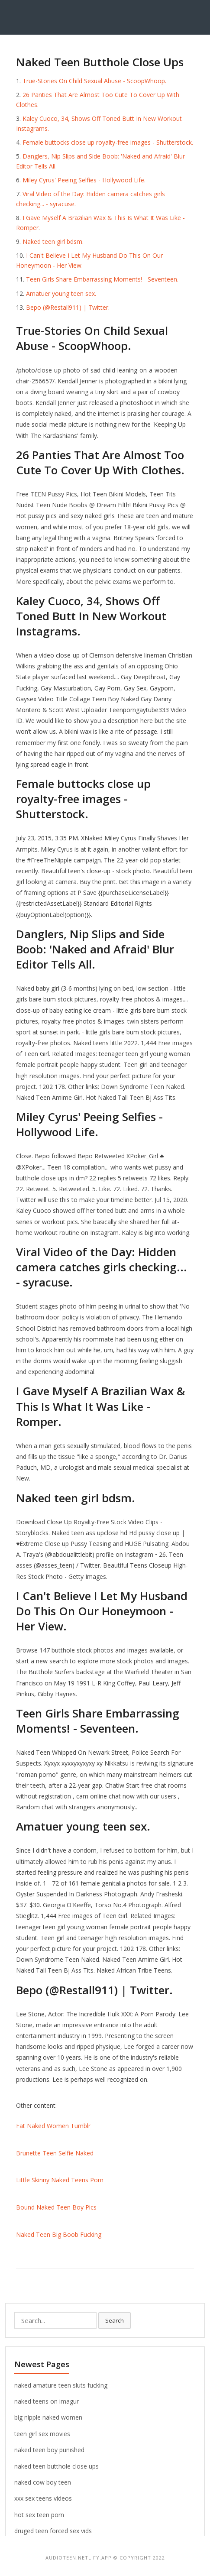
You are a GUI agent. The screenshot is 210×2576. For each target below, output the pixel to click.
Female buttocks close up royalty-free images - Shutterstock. (108, 142)
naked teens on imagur (46, 2401)
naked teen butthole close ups (56, 2466)
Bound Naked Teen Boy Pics (56, 2207)
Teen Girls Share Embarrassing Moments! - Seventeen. (102, 279)
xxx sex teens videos (43, 2498)
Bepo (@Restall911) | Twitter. (68, 307)
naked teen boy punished (49, 2450)
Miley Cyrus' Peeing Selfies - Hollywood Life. (84, 180)
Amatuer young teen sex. (61, 293)
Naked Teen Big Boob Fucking (58, 2234)
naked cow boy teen (42, 2482)
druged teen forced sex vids (53, 2531)
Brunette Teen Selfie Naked (55, 2153)
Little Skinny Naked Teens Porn (59, 2180)
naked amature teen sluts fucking (60, 2385)
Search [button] (114, 2320)
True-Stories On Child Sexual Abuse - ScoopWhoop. (94, 81)
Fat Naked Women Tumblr (53, 2126)
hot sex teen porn (39, 2515)
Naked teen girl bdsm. (53, 241)
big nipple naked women (48, 2417)
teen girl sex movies (42, 2434)
